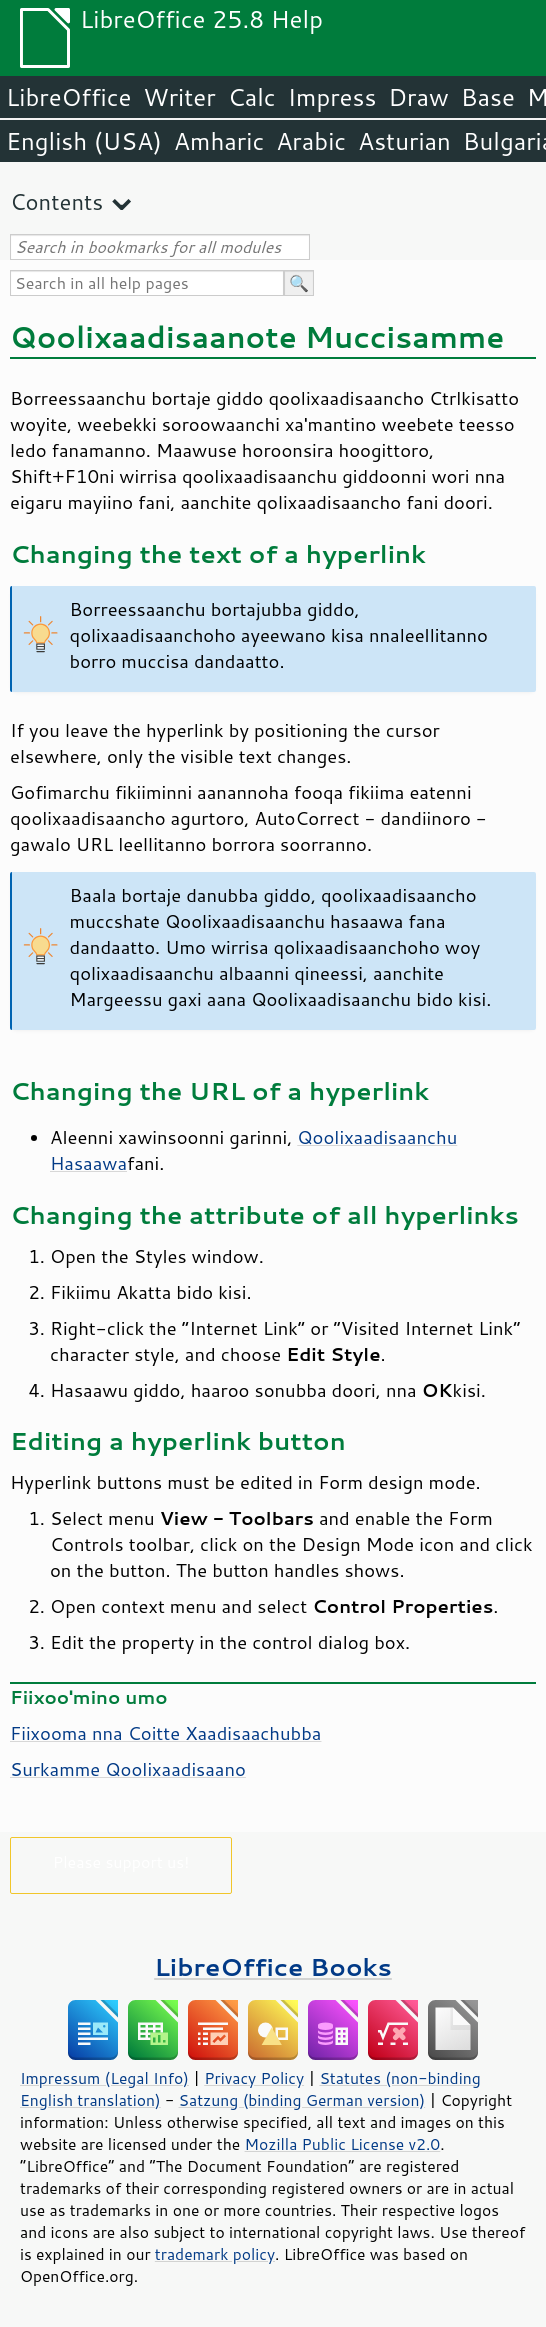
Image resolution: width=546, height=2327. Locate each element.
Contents (56, 201)
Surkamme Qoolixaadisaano (128, 1769)
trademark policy (215, 2254)
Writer (179, 97)
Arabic (311, 141)
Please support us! (121, 1861)
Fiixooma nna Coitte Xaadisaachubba (165, 1733)
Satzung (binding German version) (302, 2100)
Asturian (404, 141)
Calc (252, 97)
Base (488, 97)
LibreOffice (68, 97)
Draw (418, 97)
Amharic (219, 141)
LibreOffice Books (273, 1966)
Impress (332, 97)
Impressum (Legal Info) (104, 2078)
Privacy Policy (254, 2078)
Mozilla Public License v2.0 (343, 2144)
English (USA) (84, 141)
